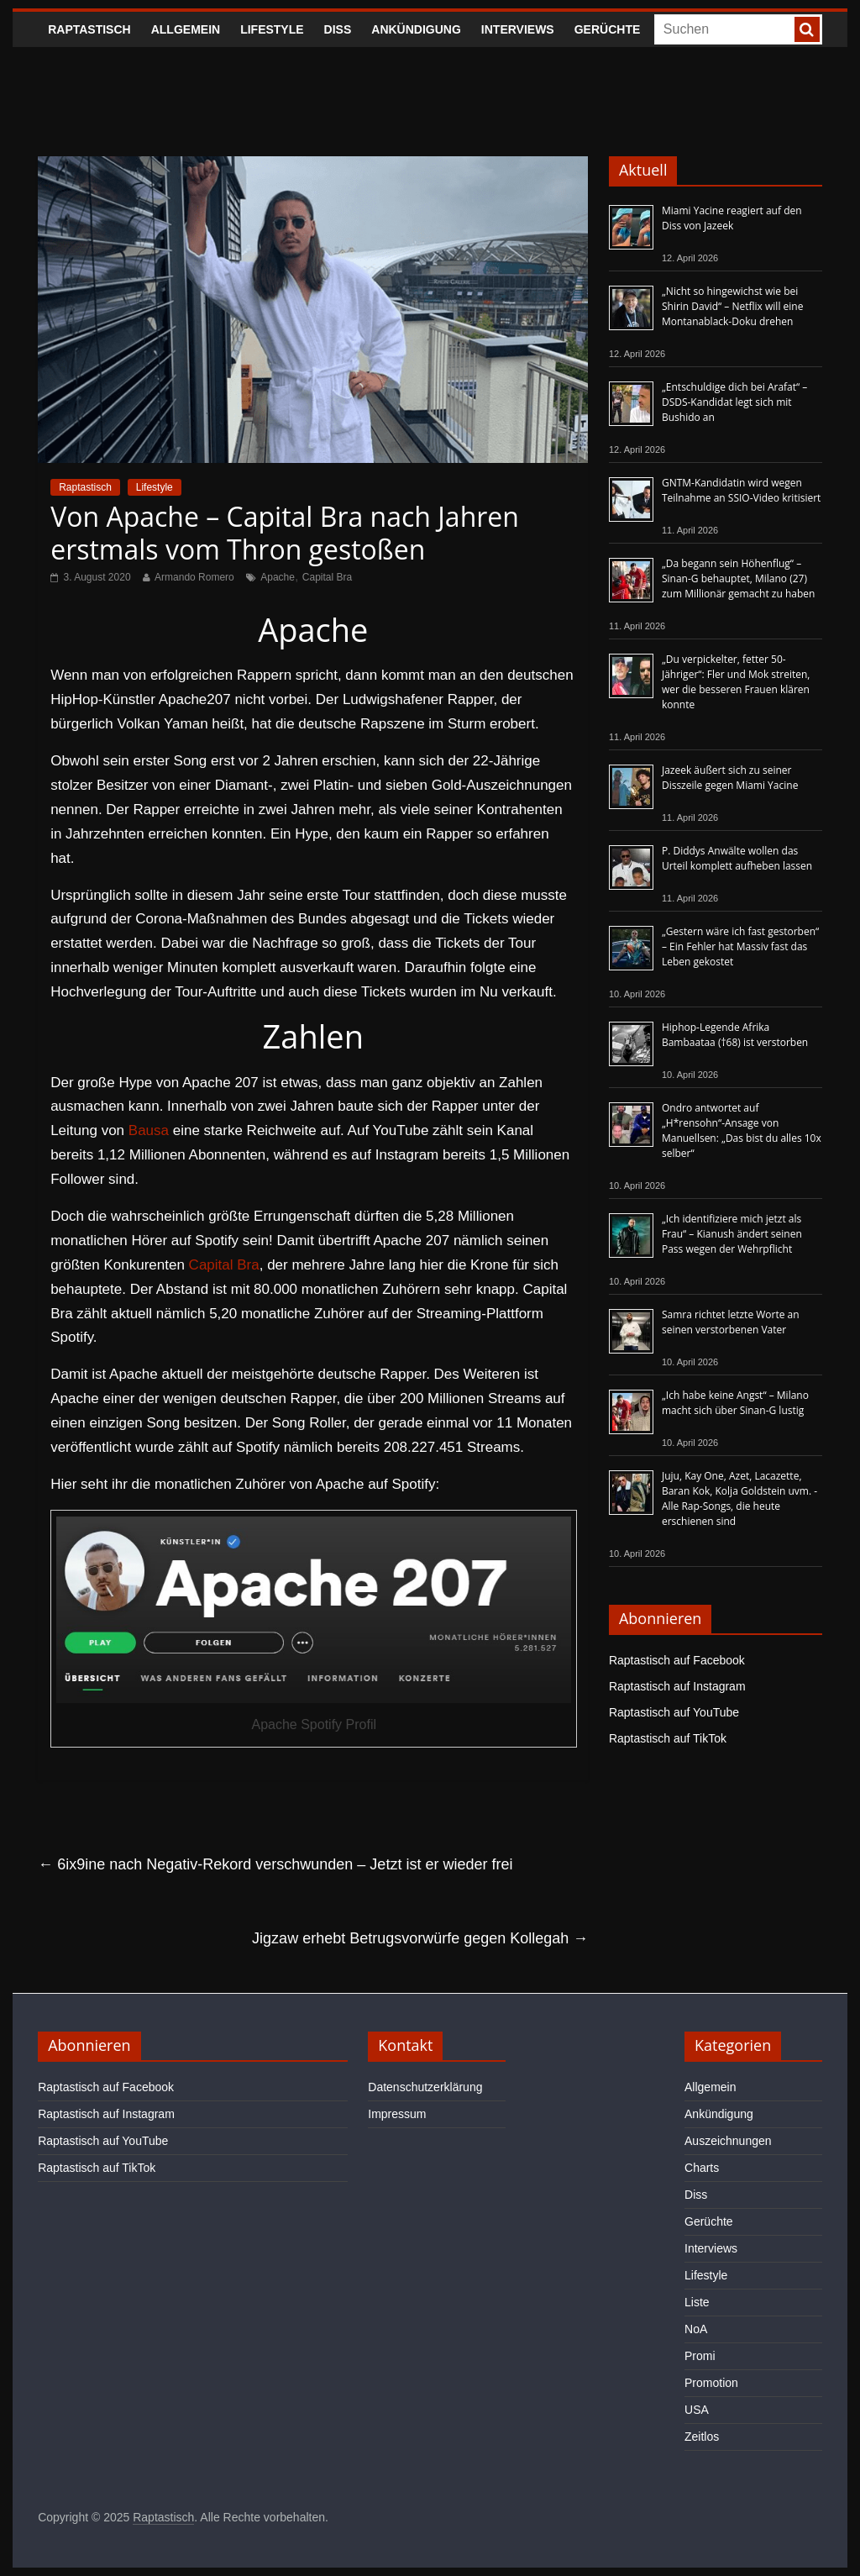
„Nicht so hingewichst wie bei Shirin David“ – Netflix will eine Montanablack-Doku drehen (732, 306)
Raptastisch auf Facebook (677, 1660)
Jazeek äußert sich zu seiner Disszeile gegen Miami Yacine (730, 777)
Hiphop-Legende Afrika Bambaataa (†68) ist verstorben (735, 1034)
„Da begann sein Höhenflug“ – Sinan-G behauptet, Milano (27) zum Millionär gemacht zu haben (738, 578)
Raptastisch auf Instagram (677, 1686)
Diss (338, 29)
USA (696, 2409)
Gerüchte (607, 29)
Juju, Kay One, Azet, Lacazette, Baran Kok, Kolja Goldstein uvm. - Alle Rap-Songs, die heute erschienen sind (739, 1498)
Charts (701, 2167)
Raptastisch (89, 29)
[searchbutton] (807, 29)
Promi (700, 2356)
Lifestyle (271, 29)
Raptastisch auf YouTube (674, 1712)
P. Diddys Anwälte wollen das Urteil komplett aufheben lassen (737, 858)
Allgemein (185, 29)
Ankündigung (416, 29)
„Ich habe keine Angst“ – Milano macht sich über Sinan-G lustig (735, 1402)
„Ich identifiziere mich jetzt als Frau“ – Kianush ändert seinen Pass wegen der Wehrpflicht (732, 1234)
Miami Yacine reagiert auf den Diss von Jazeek (732, 218)
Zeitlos (701, 2436)
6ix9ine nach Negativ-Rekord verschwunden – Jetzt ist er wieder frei (275, 1864)
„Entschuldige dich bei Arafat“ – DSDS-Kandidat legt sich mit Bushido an (734, 402)
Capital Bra (327, 577)
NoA (695, 2329)
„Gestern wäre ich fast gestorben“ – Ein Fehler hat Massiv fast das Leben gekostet (740, 946)
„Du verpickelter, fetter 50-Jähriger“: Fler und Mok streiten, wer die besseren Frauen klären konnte (736, 682)
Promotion (711, 2382)
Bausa (148, 1130)
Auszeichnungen (728, 2141)
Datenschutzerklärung (425, 2087)
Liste (697, 2302)
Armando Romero (194, 577)
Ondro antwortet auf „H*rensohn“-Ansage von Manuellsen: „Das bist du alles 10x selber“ (741, 1130)
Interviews (517, 29)
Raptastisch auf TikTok (667, 1738)
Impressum (397, 2114)
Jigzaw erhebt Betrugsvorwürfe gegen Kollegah (420, 1938)
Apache (277, 577)
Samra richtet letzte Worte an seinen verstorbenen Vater (731, 1322)
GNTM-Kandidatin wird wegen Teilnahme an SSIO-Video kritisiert (741, 490)
